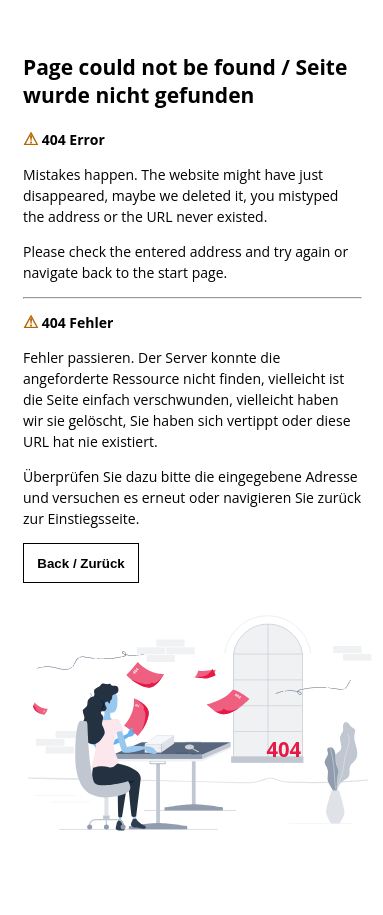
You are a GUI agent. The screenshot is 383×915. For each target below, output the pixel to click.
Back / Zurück (80, 563)
